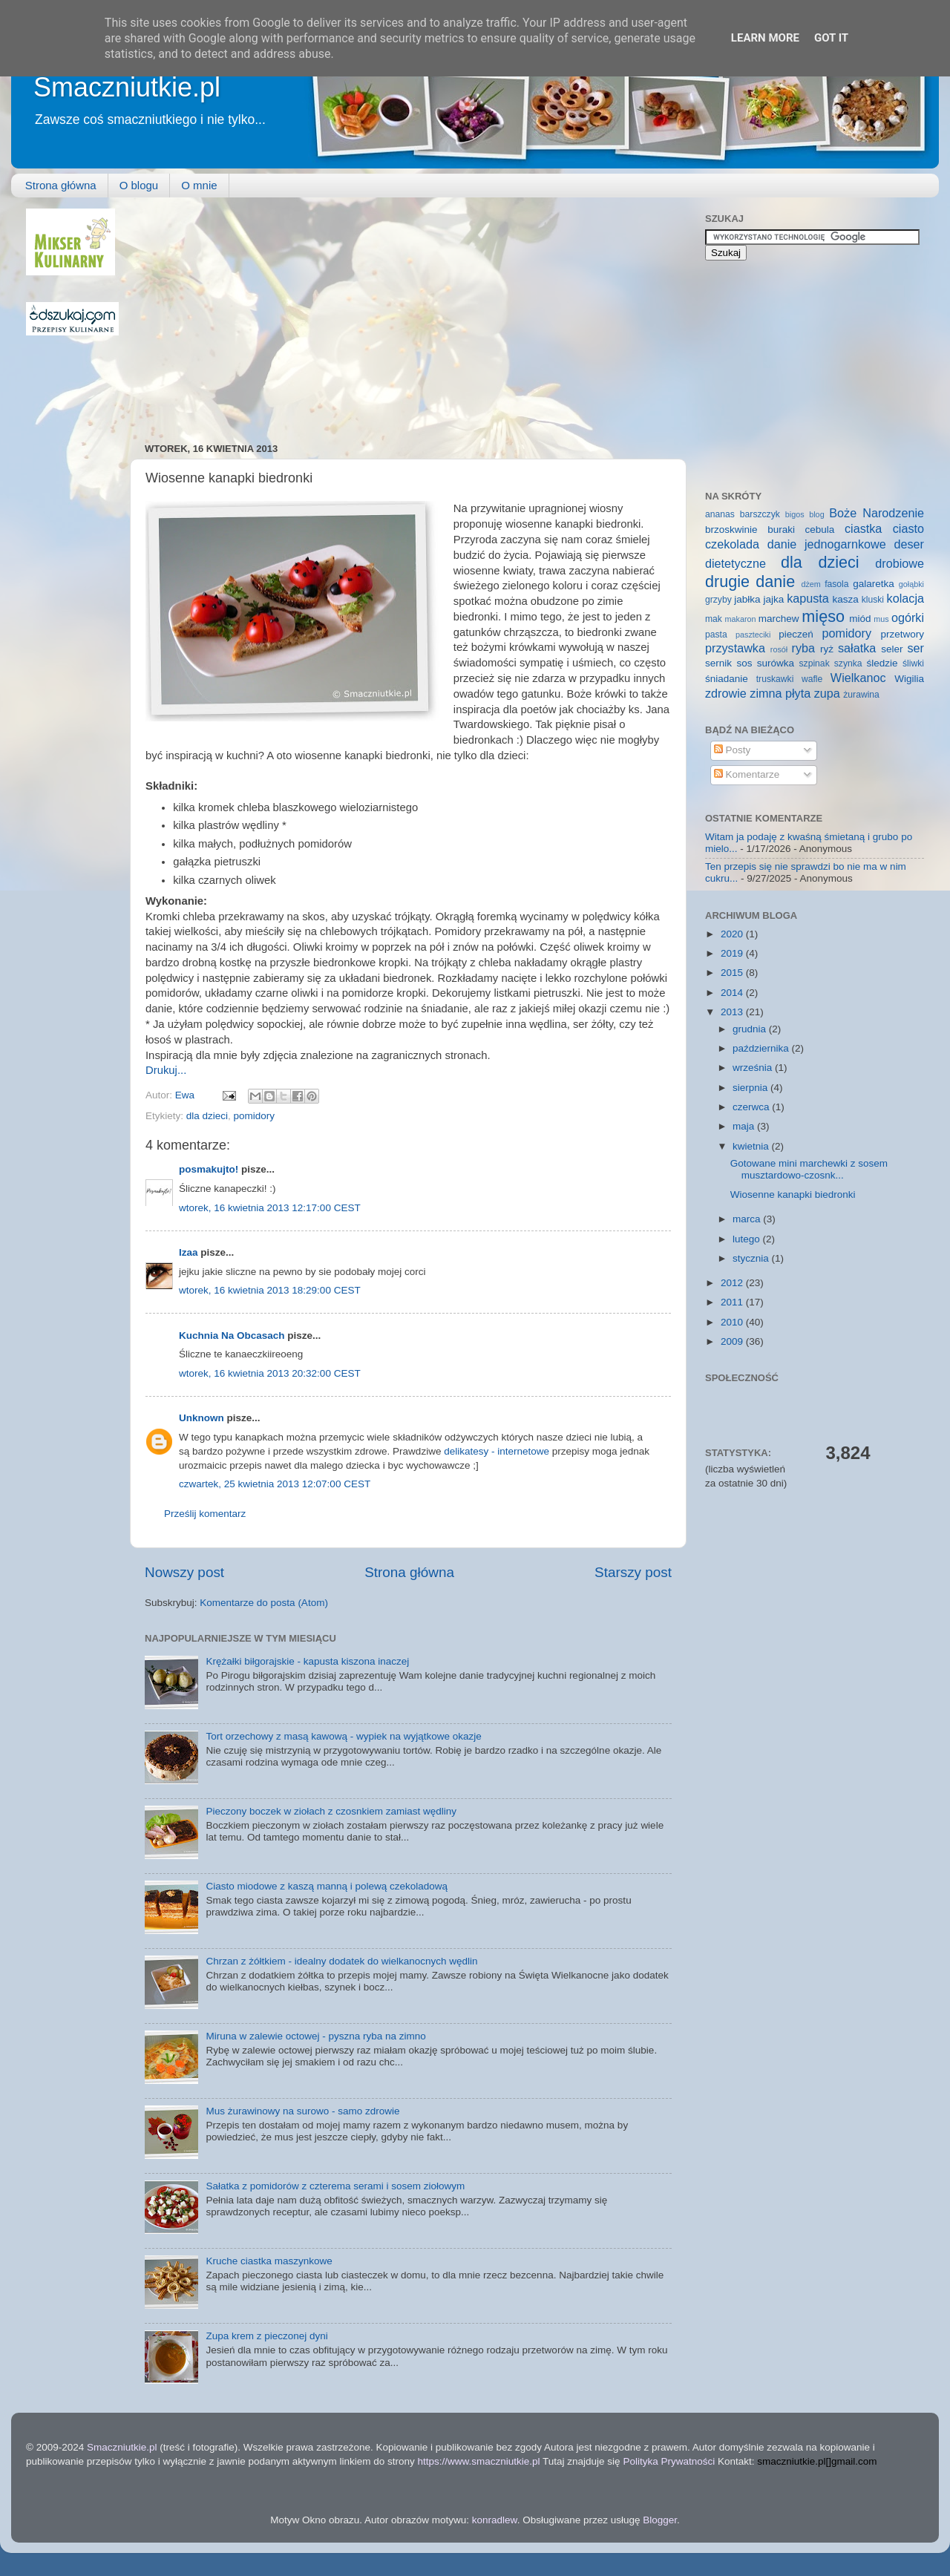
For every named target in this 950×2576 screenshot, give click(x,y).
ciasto (908, 528)
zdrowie (726, 693)
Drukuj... (165, 1070)
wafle (812, 679)
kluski (873, 599)
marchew (779, 618)
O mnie (199, 185)
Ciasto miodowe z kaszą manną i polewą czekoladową (327, 1886)
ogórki (907, 617)
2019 (733, 953)
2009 (733, 1341)
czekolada (732, 544)
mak (713, 619)
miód (860, 618)
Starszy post (633, 1572)
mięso (823, 616)
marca (748, 1219)
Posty (732, 750)
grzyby (718, 599)
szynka (848, 663)
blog (816, 514)
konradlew (494, 2520)
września (754, 1067)
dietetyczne (735, 563)
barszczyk (760, 514)
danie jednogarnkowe (826, 544)
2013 (733, 1011)
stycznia (752, 1258)
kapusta (808, 598)
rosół (778, 649)
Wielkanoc (858, 677)
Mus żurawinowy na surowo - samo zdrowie (302, 2111)
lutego (748, 1239)
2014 (733, 992)
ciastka (863, 528)
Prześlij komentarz (205, 1513)
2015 (733, 972)
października (762, 1048)
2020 (733, 934)
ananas (720, 514)
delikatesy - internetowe (496, 1451)
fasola (836, 584)
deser (909, 544)
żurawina (861, 694)
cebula (820, 529)
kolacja (905, 598)
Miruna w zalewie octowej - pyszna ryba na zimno (315, 2036)
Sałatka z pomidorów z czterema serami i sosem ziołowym (335, 2186)
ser (916, 648)
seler (891, 649)
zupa (827, 693)
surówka (775, 663)
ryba (804, 648)
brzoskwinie (731, 529)
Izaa (188, 1252)
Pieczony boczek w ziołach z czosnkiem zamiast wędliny (331, 1811)
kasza (846, 599)
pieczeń (796, 634)
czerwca (752, 1106)
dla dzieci (207, 1115)
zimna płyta (780, 693)
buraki (781, 529)
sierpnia (751, 1087)
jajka (773, 599)
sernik (718, 663)
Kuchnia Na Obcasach (232, 1335)
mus (881, 618)
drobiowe (899, 563)
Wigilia (909, 678)
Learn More (765, 38)
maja (745, 1126)
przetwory (902, 634)
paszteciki (753, 634)
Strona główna (60, 185)
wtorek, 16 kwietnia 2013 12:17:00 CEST (270, 1207)
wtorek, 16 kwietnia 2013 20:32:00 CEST (270, 1373)
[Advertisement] (329, 312)
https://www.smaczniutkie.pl (478, 2461)
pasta (716, 634)
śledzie (882, 663)
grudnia (751, 1029)
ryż (826, 649)
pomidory (254, 1115)
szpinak (814, 663)
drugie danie (750, 581)
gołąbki (911, 584)
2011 (733, 1302)
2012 (733, 1282)
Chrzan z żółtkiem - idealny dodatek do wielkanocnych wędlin (341, 1961)
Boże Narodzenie (876, 513)
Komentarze (747, 774)
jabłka (747, 599)
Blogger (660, 2520)
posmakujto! (208, 1169)
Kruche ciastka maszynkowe (269, 2261)
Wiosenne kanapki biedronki (793, 1194)
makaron (740, 618)
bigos (795, 514)
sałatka (857, 648)
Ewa (186, 1095)
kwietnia (752, 1146)
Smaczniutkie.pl (126, 87)
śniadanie (726, 678)
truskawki (775, 679)
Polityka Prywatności (669, 2461)
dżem (810, 584)
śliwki (913, 663)
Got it (831, 38)
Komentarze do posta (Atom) (264, 1602)
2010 (733, 1322)
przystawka (735, 648)
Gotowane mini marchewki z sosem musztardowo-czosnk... (809, 1169)
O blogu (139, 185)
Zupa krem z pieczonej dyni (266, 2335)
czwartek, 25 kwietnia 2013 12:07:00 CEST (274, 1483)
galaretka (873, 583)
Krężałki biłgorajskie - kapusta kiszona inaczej (307, 1661)
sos (744, 663)
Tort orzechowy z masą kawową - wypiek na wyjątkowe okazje (343, 1736)
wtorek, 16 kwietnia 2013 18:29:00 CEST (270, 1290)
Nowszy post (184, 1572)
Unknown (201, 1417)
